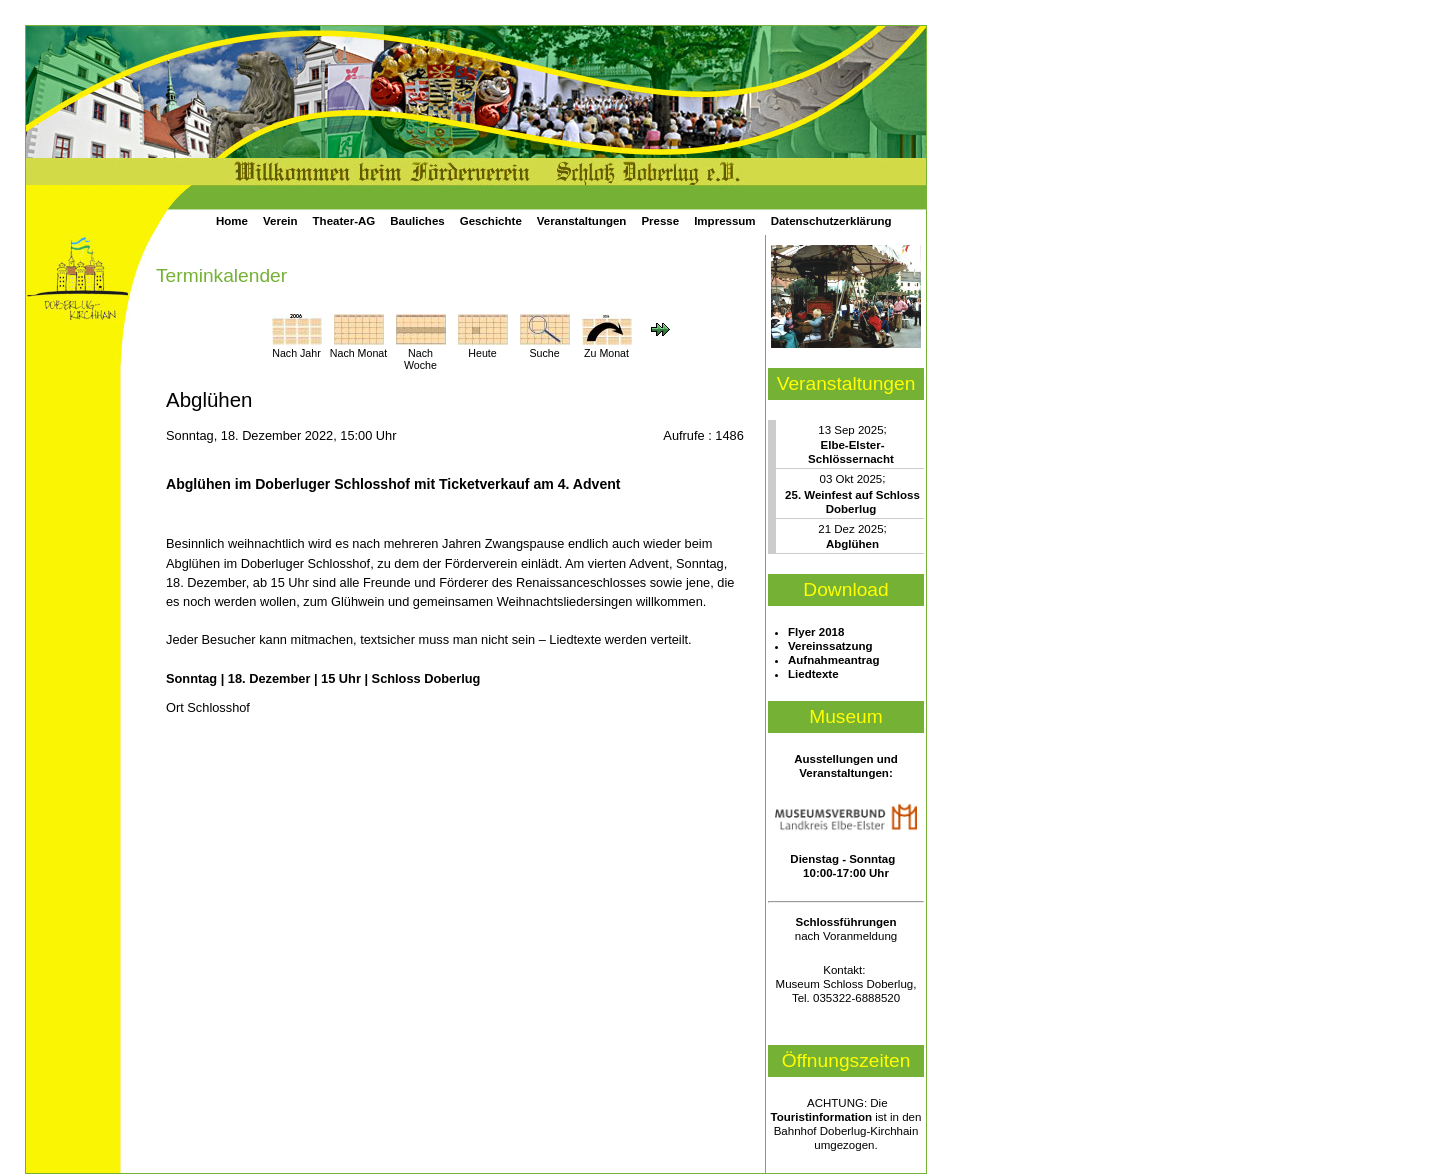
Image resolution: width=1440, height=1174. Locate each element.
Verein (280, 221)
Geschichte (491, 221)
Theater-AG (344, 221)
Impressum (724, 221)
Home (232, 221)
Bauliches (417, 221)
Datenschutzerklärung (831, 221)
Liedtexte (813, 674)
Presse (660, 221)
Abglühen (852, 544)
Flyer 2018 (816, 632)
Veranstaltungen (582, 221)
